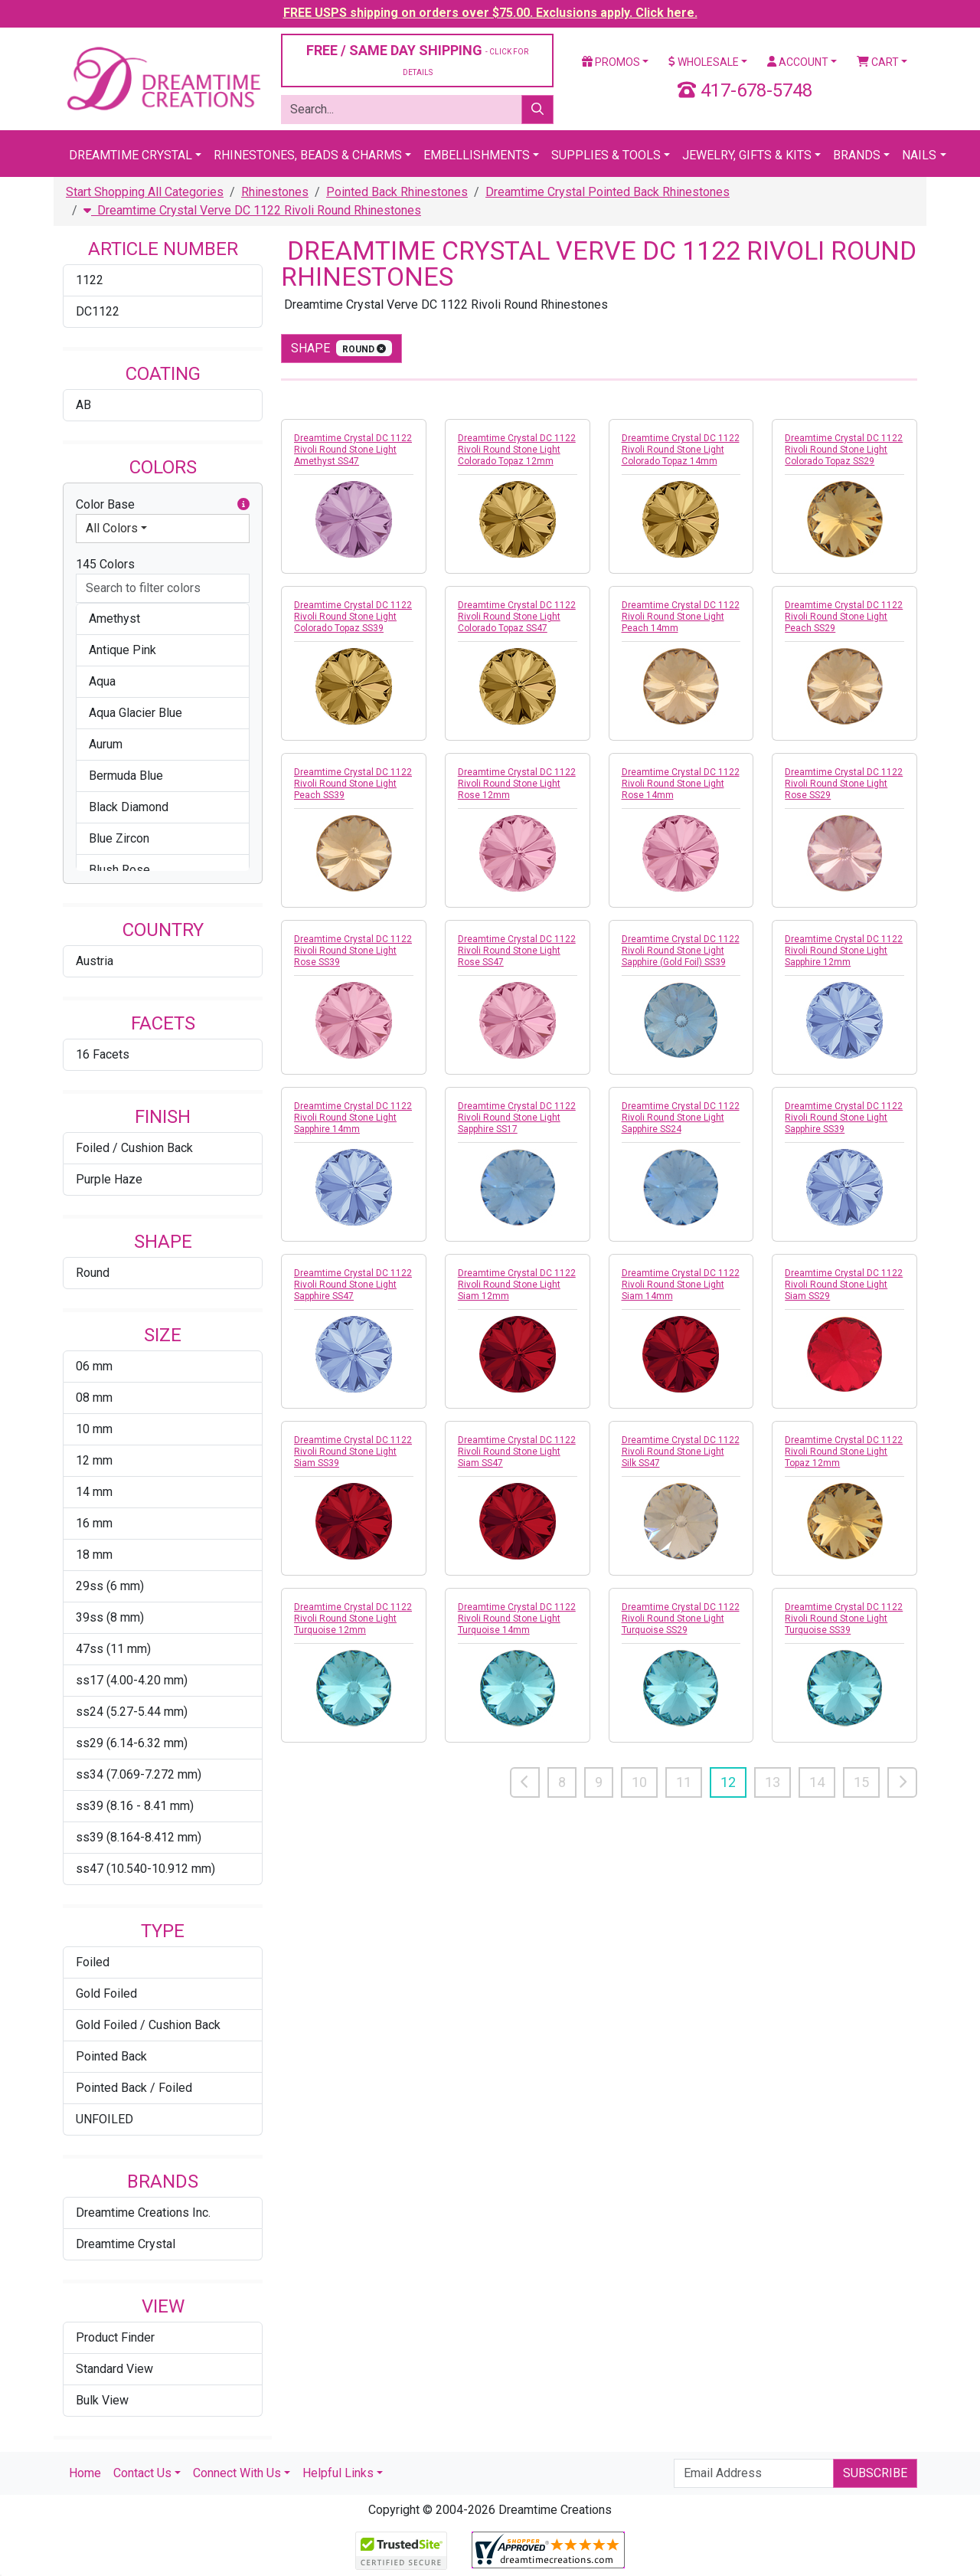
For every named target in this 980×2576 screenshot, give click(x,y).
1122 (89, 280)
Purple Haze (109, 1179)
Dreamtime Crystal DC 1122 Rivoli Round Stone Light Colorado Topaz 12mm (517, 449)
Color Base (163, 505)
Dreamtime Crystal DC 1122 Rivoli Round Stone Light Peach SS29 (844, 616)
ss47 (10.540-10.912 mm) (145, 1868)
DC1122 (97, 311)
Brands (856, 155)
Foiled (92, 1962)
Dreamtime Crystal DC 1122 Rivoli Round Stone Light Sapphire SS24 (681, 1117)
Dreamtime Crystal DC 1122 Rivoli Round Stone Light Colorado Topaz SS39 (353, 616)
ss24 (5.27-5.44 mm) (132, 1711)
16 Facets (102, 1054)
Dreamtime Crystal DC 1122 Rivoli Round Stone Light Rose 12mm (517, 783)
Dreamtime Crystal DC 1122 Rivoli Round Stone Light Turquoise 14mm (517, 1618)
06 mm (94, 1366)
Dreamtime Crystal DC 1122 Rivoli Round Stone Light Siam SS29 (844, 1284)
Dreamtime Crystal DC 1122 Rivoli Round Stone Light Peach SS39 (353, 783)
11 (683, 1782)
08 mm (94, 1397)
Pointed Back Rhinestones (397, 192)
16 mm (94, 1523)
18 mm (94, 1554)
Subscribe (875, 2473)
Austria (94, 961)
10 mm (94, 1429)
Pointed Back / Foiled (134, 2087)
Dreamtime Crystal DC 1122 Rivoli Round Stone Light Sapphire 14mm (353, 1117)
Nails (919, 155)
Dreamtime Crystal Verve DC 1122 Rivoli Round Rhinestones (252, 210)
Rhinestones (275, 192)
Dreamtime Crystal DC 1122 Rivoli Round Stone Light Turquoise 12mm (353, 1618)
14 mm (94, 1491)
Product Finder (115, 2337)
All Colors (112, 528)
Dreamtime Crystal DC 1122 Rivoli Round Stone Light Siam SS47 (517, 1451)
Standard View (114, 2369)
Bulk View (102, 2400)
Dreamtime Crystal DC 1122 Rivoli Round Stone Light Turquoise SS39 (844, 1618)
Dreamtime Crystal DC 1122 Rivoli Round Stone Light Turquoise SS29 (681, 1618)
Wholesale (703, 62)
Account (797, 62)
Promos (611, 62)
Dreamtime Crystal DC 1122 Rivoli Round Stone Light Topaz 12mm (844, 1451)
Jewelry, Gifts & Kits (747, 155)
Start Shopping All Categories (145, 192)
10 (639, 1782)
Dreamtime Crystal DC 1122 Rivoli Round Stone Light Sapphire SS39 (844, 1117)
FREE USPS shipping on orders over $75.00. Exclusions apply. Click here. (490, 12)
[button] (243, 505)
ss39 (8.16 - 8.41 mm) (135, 1806)
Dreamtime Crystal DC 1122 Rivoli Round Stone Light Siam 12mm (517, 1284)
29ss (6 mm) (110, 1586)
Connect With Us (237, 2473)
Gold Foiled (106, 1993)
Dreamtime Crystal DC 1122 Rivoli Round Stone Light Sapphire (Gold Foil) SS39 (681, 950)
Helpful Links (338, 2473)
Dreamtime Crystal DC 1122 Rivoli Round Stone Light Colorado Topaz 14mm (681, 449)
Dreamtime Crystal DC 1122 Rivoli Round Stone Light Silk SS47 (681, 1451)
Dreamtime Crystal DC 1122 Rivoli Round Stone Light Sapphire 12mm (844, 950)
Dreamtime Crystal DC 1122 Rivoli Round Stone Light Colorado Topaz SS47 (517, 616)
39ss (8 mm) (110, 1617)
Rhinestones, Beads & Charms (308, 155)
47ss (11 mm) (113, 1649)
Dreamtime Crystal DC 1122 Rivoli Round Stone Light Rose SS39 (353, 950)
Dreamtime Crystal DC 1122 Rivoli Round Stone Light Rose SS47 (517, 950)
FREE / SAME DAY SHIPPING (417, 59)
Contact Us (142, 2473)
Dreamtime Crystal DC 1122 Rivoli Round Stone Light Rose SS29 (844, 783)
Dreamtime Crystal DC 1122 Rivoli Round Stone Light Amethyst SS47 (353, 449)
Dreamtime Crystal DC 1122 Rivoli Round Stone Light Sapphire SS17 (517, 1117)
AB (83, 405)
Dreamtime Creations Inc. (143, 2212)
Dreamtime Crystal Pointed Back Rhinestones (607, 192)
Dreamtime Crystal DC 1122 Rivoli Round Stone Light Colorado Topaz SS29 (844, 449)
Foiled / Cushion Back (134, 1148)
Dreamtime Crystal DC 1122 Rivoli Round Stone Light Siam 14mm (681, 1284)
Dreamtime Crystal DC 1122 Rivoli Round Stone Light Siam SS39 (353, 1451)
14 (817, 1782)
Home (85, 2473)
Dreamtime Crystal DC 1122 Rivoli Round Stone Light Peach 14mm (681, 616)
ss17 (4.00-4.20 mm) (132, 1680)
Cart (878, 62)
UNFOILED (104, 2119)
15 (861, 1782)
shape (341, 348)
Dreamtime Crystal (130, 155)
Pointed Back (111, 2056)
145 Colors (105, 564)
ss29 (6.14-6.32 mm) (132, 1743)
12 (728, 1782)
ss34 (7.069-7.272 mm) (138, 1774)
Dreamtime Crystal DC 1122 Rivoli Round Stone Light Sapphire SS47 (353, 1284)
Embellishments (476, 155)
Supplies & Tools (606, 155)
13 (772, 1782)
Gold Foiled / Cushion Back (148, 2025)
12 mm (94, 1460)
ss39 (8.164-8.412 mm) (138, 1837)
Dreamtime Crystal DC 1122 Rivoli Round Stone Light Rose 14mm (681, 783)
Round (92, 1272)
